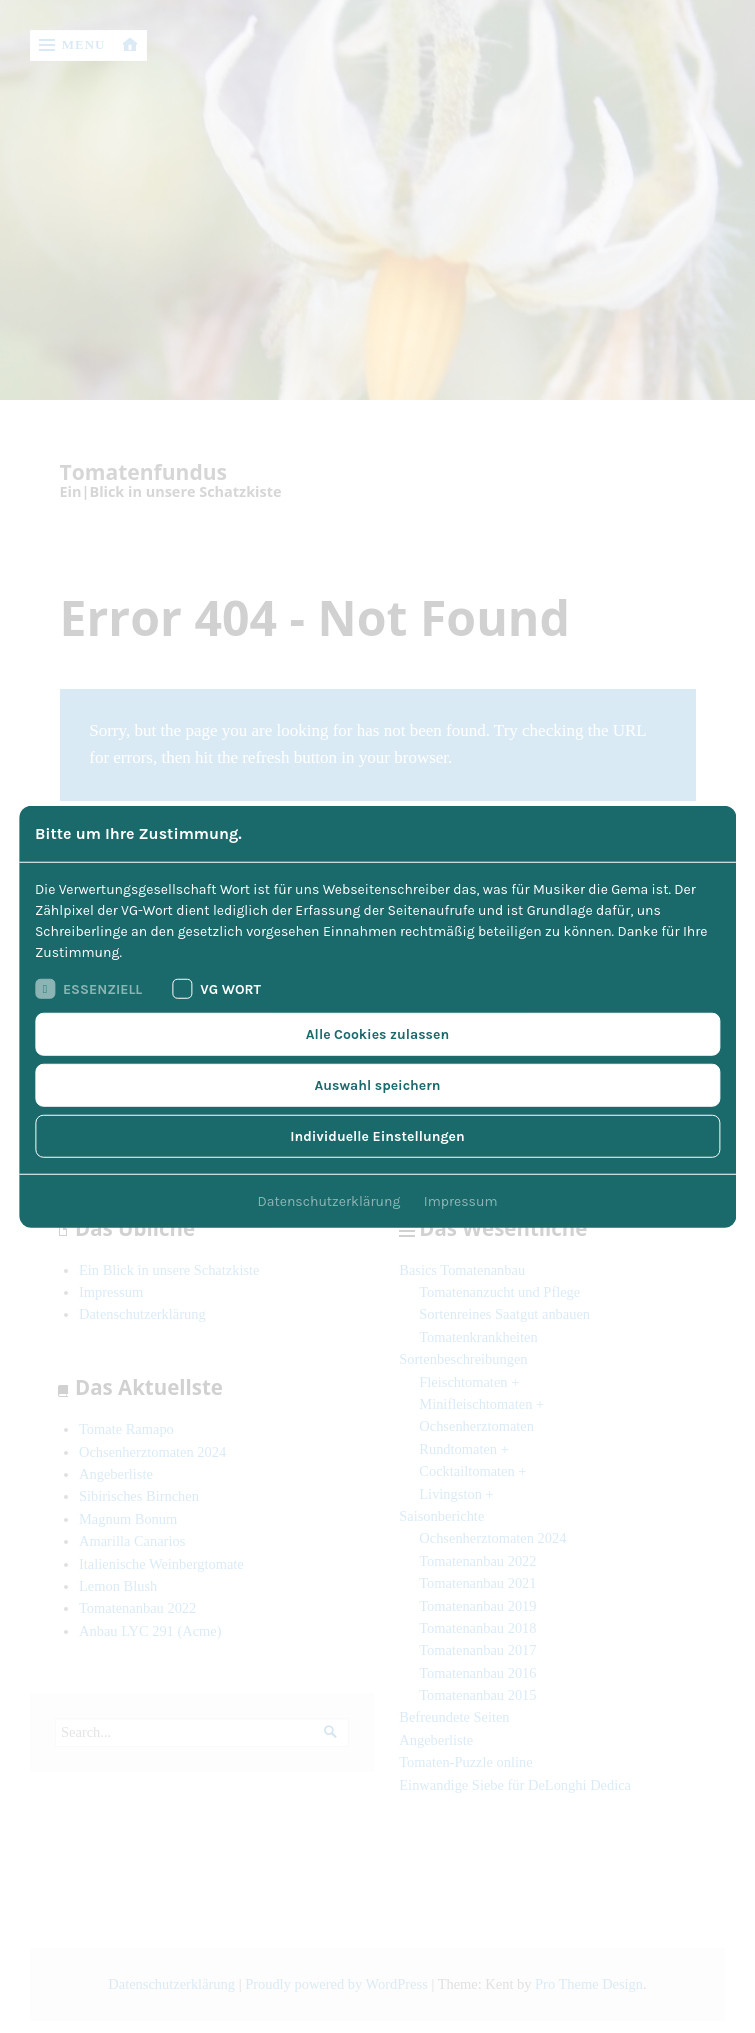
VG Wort (216, 989)
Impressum (461, 1201)
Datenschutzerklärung (329, 1201)
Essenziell (88, 989)
